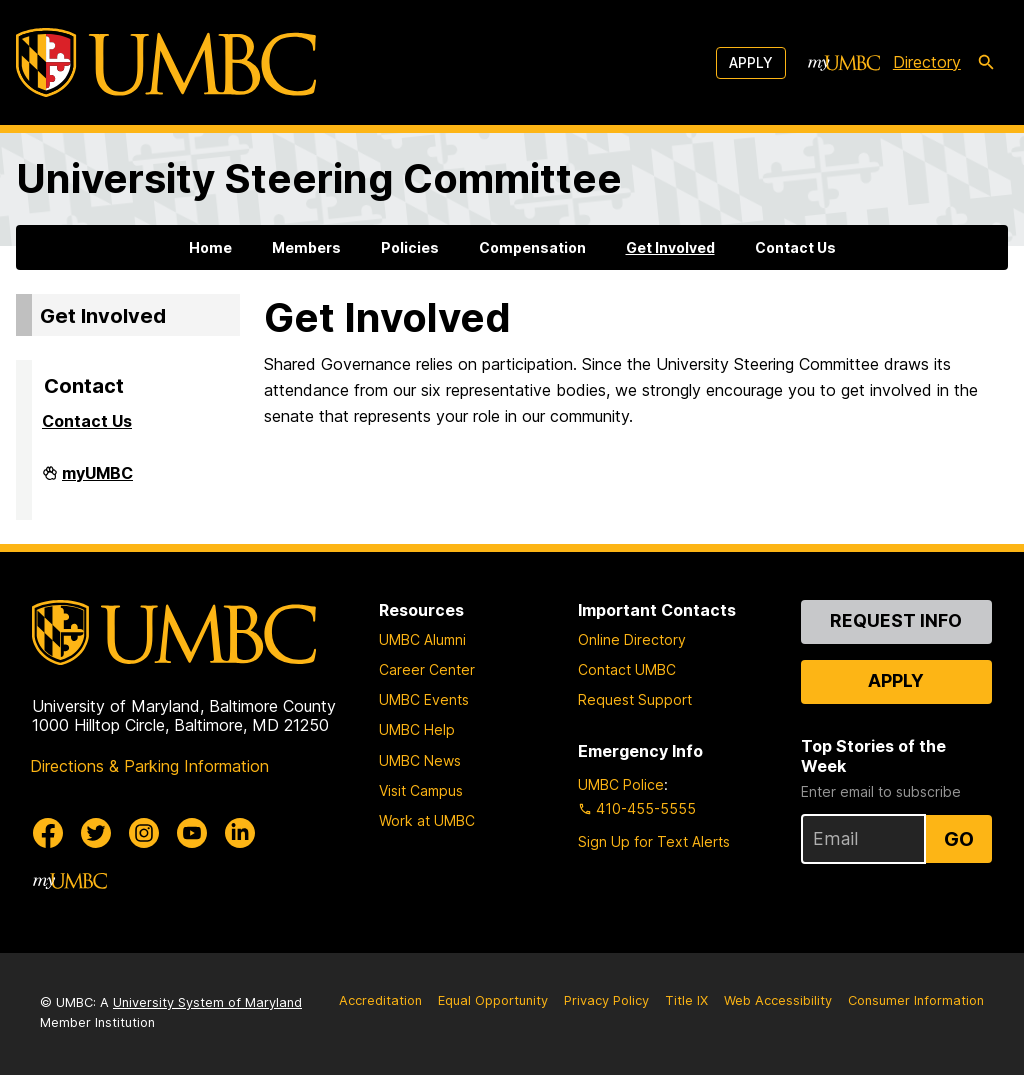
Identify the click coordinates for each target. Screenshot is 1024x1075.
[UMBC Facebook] (48, 833)
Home (210, 247)
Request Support (635, 699)
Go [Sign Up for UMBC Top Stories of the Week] (959, 839)
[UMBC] (166, 62)
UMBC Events (424, 699)
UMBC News (420, 760)
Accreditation (380, 1000)
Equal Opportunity (493, 1000)
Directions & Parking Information (149, 766)
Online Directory (632, 639)
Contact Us (795, 247)
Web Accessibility (778, 1000)
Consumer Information (916, 1000)
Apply (751, 62)
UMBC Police (621, 784)
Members (306, 247)
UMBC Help (417, 729)
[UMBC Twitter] (96, 833)
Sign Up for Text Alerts (654, 841)
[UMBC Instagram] (144, 833)
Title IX (686, 1000)
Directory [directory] (927, 62)
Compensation (532, 247)
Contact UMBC (627, 669)
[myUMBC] (844, 63)
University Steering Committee (319, 178)
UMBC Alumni (422, 639)
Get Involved (670, 247)
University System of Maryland (207, 1002)
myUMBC (97, 481)
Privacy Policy (606, 1000)
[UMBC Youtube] (192, 833)
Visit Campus (421, 790)
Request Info (896, 620)
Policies (410, 247)
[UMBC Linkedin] (240, 833)
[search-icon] (986, 63)
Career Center (427, 669)
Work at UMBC (427, 820)
